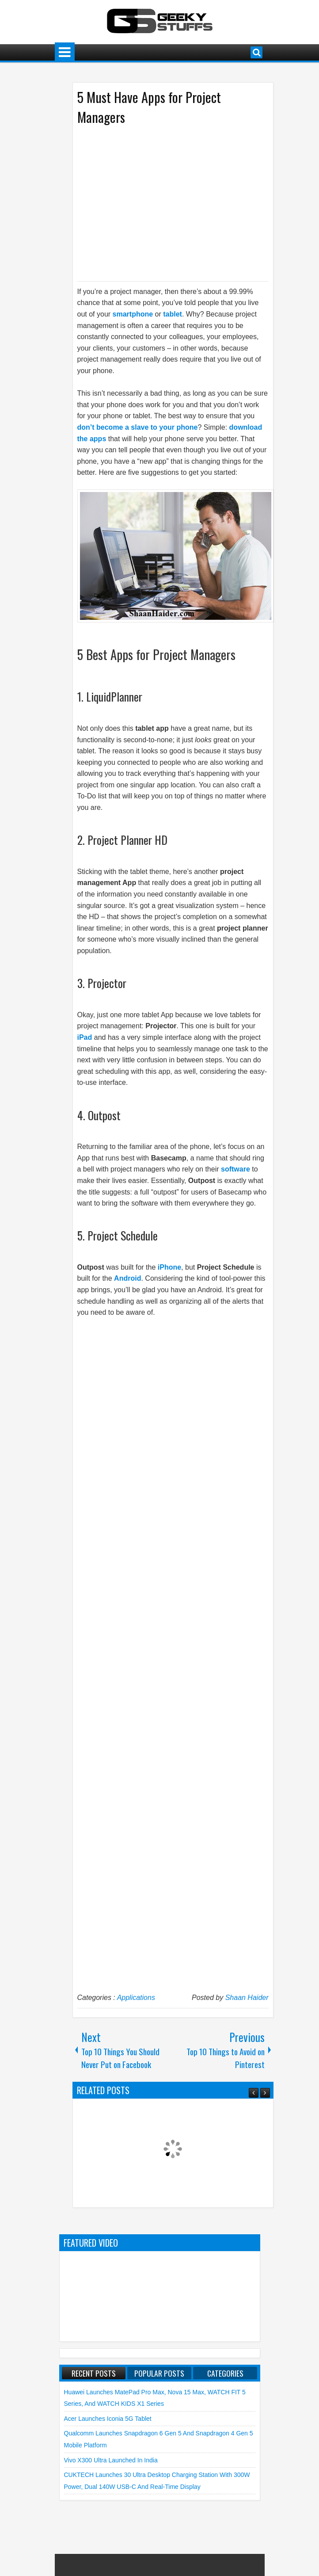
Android (127, 1278)
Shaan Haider (247, 1997)
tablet (172, 314)
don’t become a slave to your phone (137, 427)
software (235, 1169)
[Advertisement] (164, 202)
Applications (136, 1997)
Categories (225, 2373)
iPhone (169, 1267)
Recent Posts (94, 2373)
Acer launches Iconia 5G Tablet (108, 2418)
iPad (84, 1037)
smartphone (133, 314)
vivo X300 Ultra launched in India (111, 2460)
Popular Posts (159, 2373)
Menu (65, 52)
